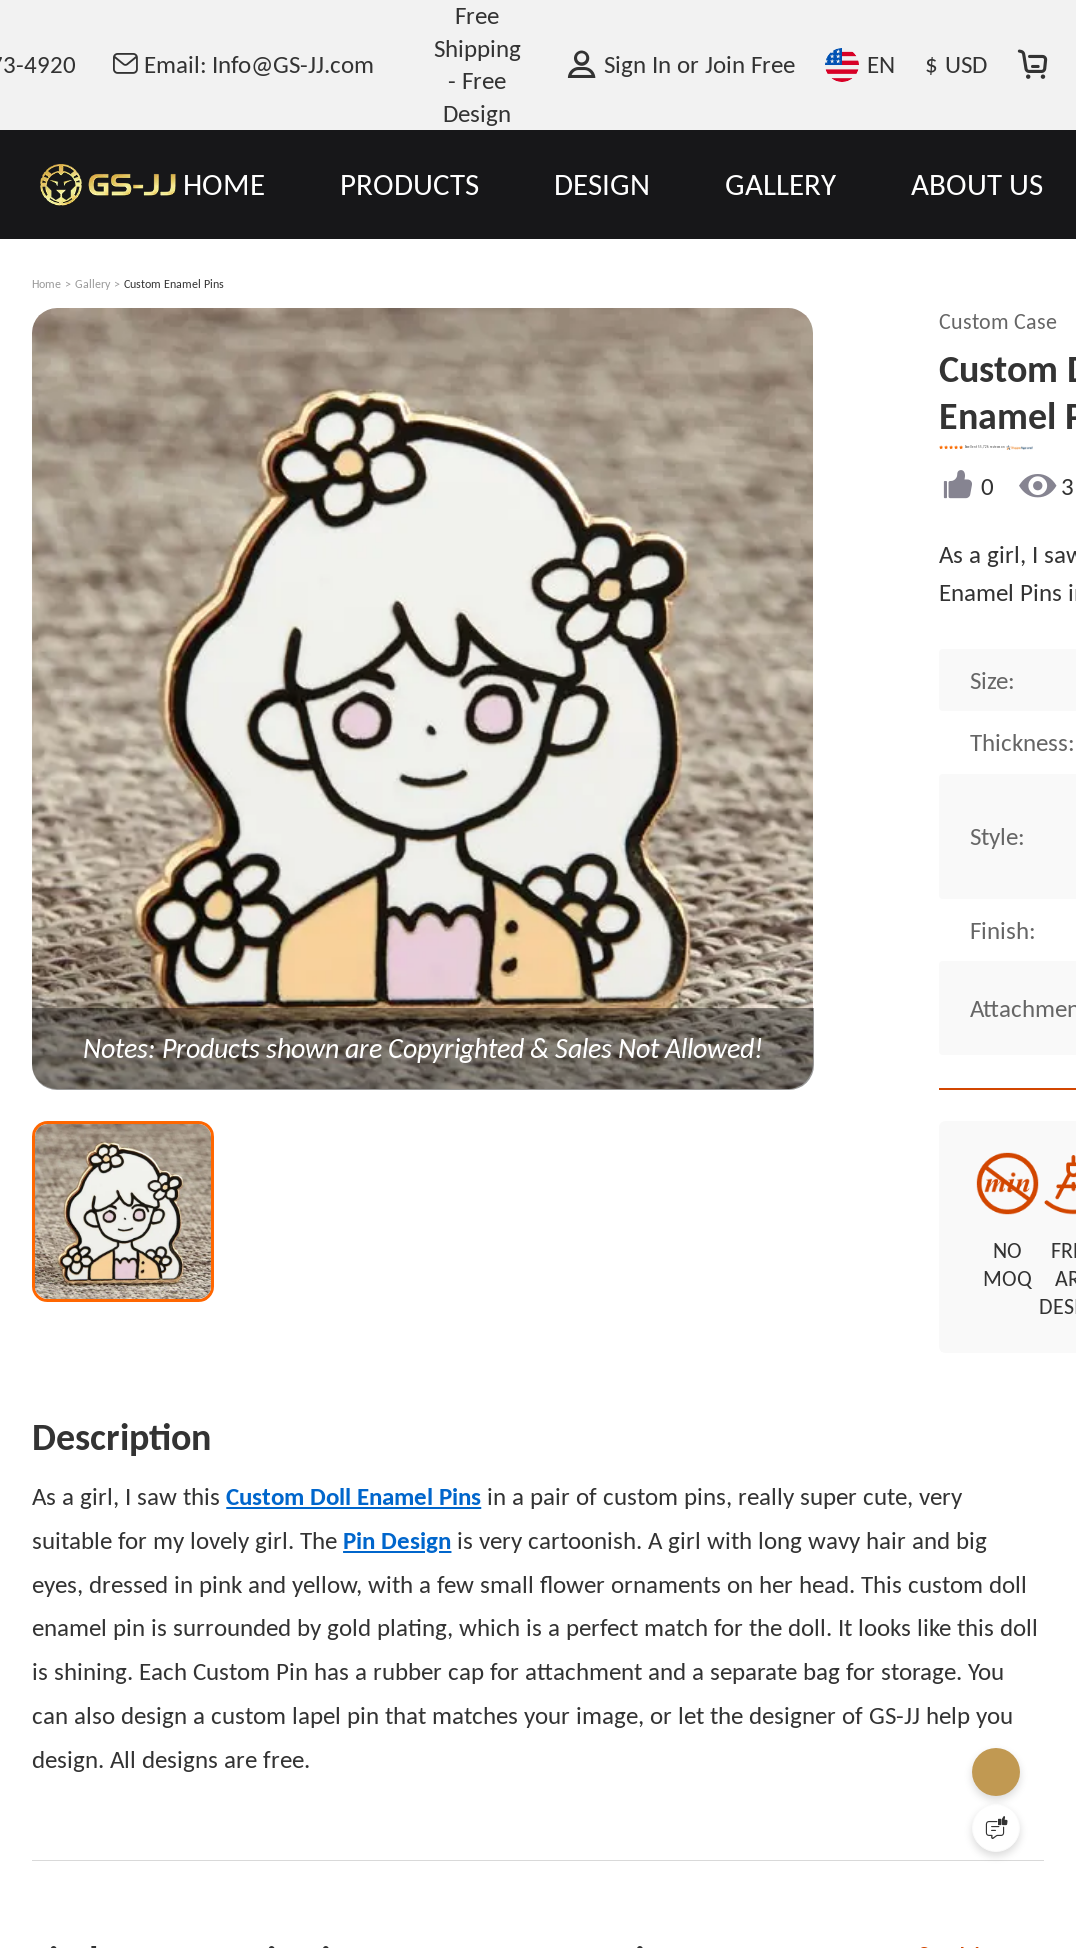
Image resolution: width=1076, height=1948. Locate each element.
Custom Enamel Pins (174, 284)
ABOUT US (977, 184)
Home (46, 284)
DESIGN (602, 184)
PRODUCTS (409, 184)
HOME (224, 184)
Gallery (92, 284)
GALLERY (780, 184)
